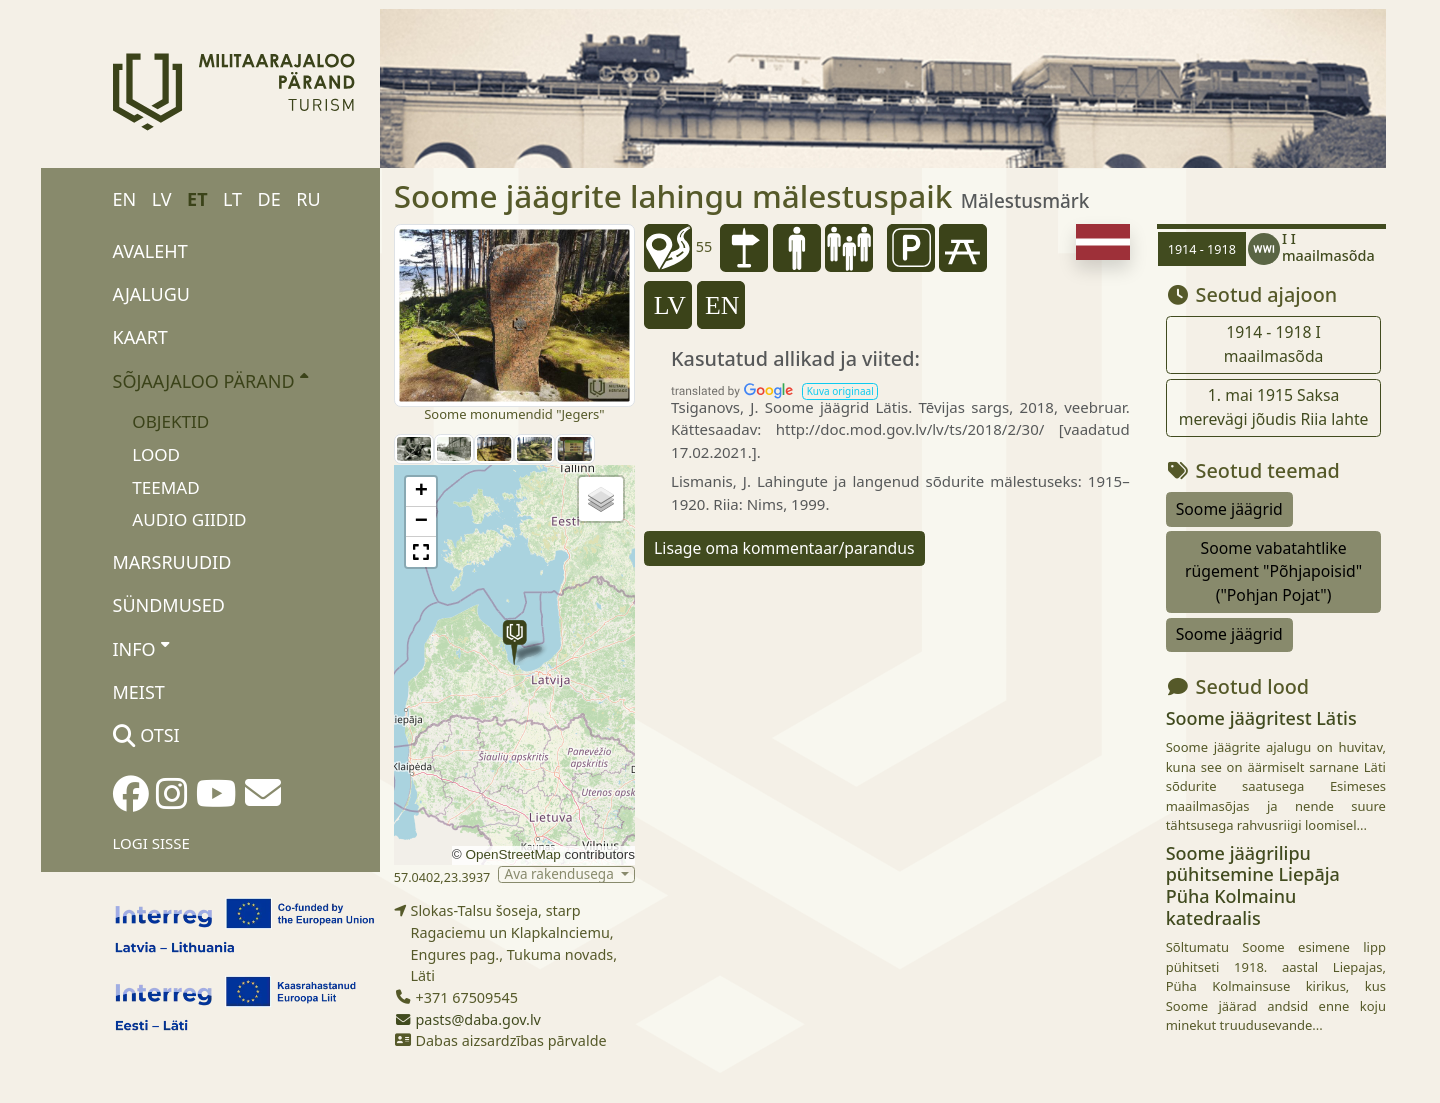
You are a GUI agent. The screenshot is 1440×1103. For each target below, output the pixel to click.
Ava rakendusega (561, 874)
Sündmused (169, 605)
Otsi (146, 735)
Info (141, 648)
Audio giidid (189, 519)
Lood (156, 454)
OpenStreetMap (512, 854)
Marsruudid (172, 562)
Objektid (170, 421)
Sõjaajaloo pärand (210, 380)
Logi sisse (151, 843)
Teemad (165, 487)
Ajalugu (152, 294)
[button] (514, 642)
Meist (139, 692)
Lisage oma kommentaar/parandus (784, 548)
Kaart (140, 337)
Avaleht (150, 251)
